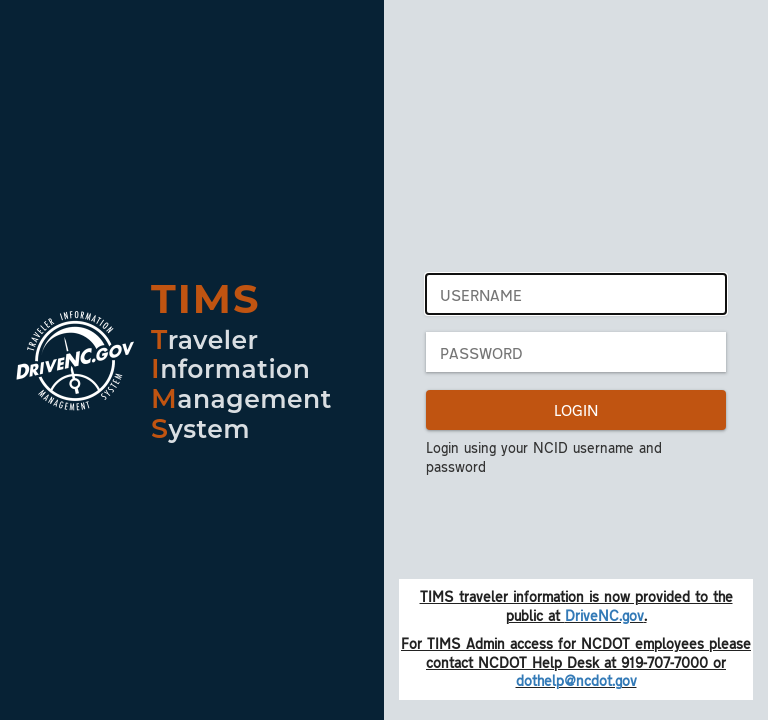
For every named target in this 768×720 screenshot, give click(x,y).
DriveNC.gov (604, 615)
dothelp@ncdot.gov (576, 680)
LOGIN (576, 409)
